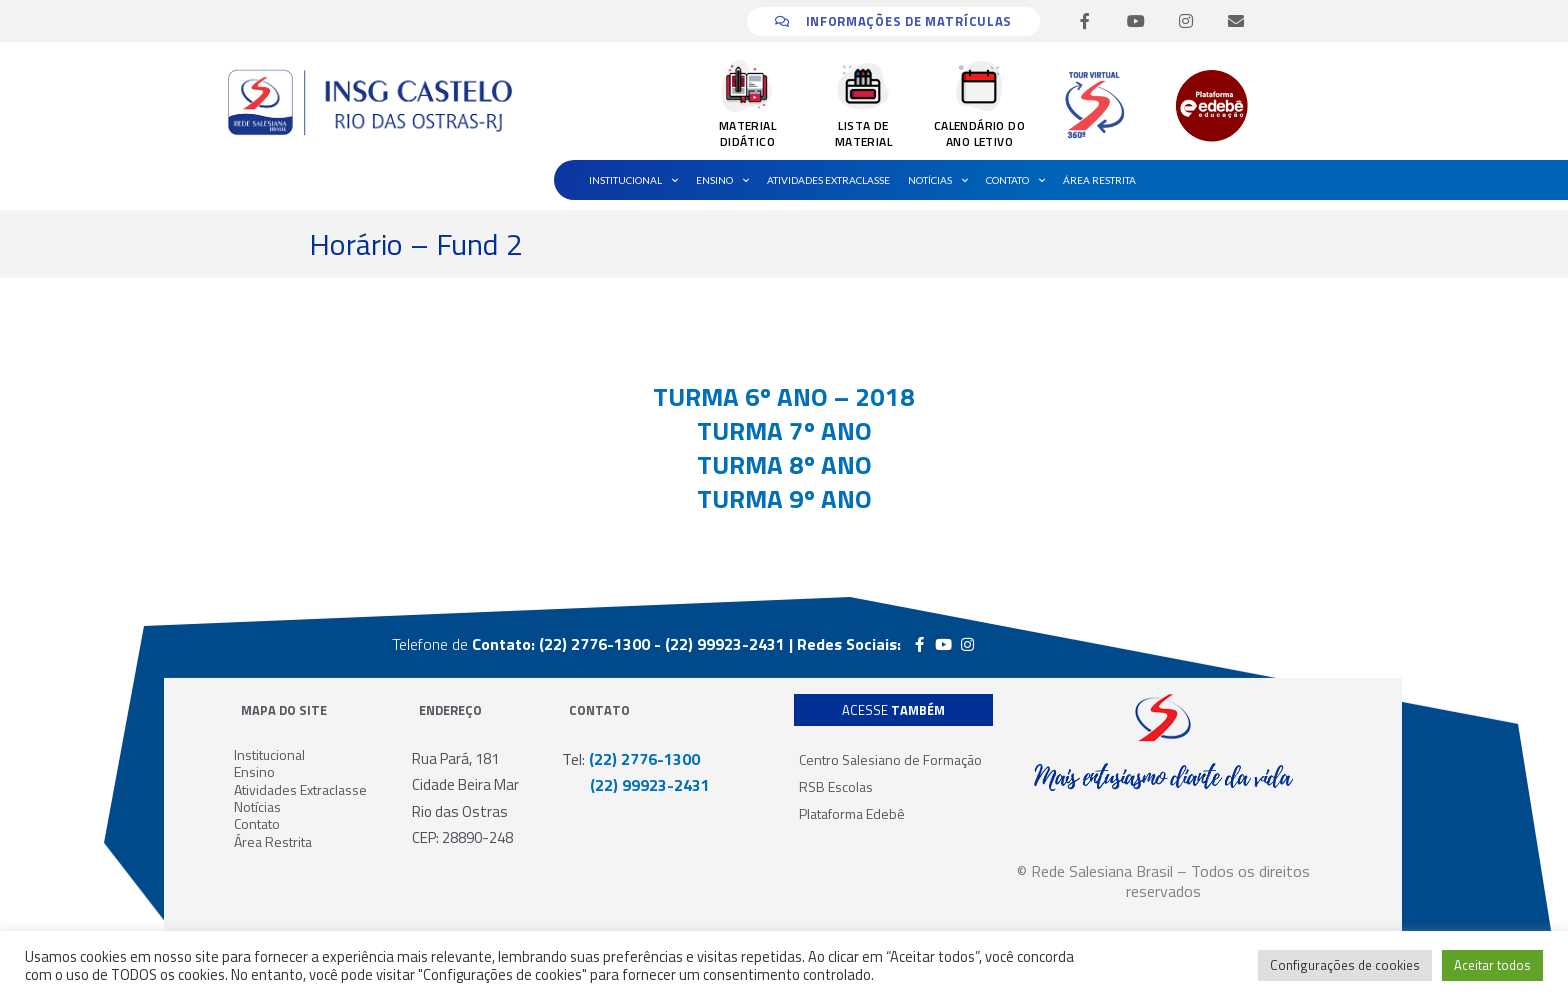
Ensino (722, 180)
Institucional (633, 180)
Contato (1015, 180)
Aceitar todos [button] (1492, 965)
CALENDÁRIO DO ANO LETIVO (979, 133)
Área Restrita (1099, 180)
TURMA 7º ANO (784, 430)
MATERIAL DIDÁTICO (747, 133)
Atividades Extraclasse (828, 180)
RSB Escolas (836, 786)
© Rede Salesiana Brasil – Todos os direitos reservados (1163, 881)
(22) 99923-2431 (636, 785)
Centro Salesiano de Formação (890, 759)
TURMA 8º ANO (784, 464)
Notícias (938, 180)
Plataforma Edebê (852, 813)
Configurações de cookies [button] (1345, 965)
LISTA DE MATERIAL (863, 133)
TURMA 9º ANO (784, 498)
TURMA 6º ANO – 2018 (784, 396)
